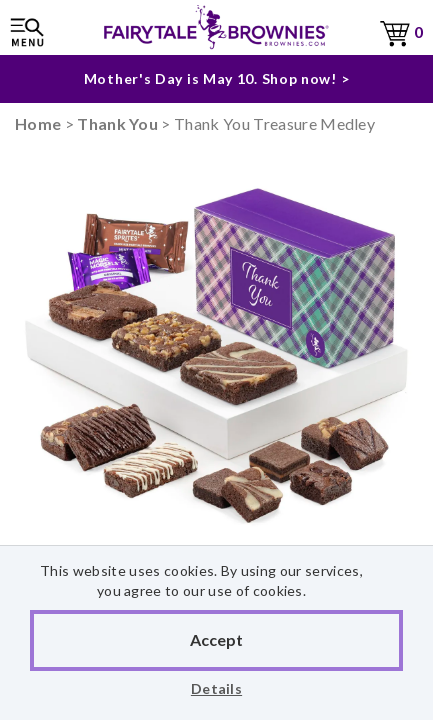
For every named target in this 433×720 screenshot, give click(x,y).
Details (216, 688)
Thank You (117, 123)
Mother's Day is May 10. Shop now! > (217, 78)
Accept (216, 639)
